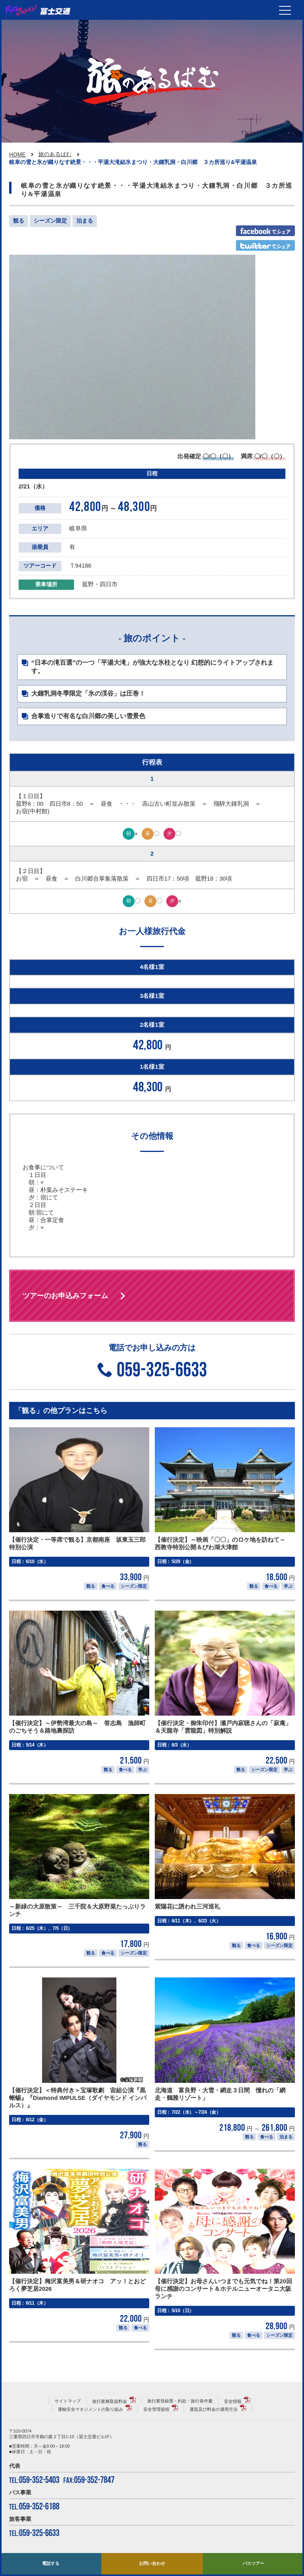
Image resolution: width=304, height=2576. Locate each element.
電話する (50, 2563)
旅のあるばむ (55, 154)
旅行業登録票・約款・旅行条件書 (180, 2401)
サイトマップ (68, 2401)
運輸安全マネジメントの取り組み (90, 2409)
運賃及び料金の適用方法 (214, 2409)
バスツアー (253, 2563)
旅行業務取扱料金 (109, 2401)
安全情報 (232, 2401)
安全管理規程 (156, 2409)
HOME (17, 154)
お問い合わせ (152, 2563)
